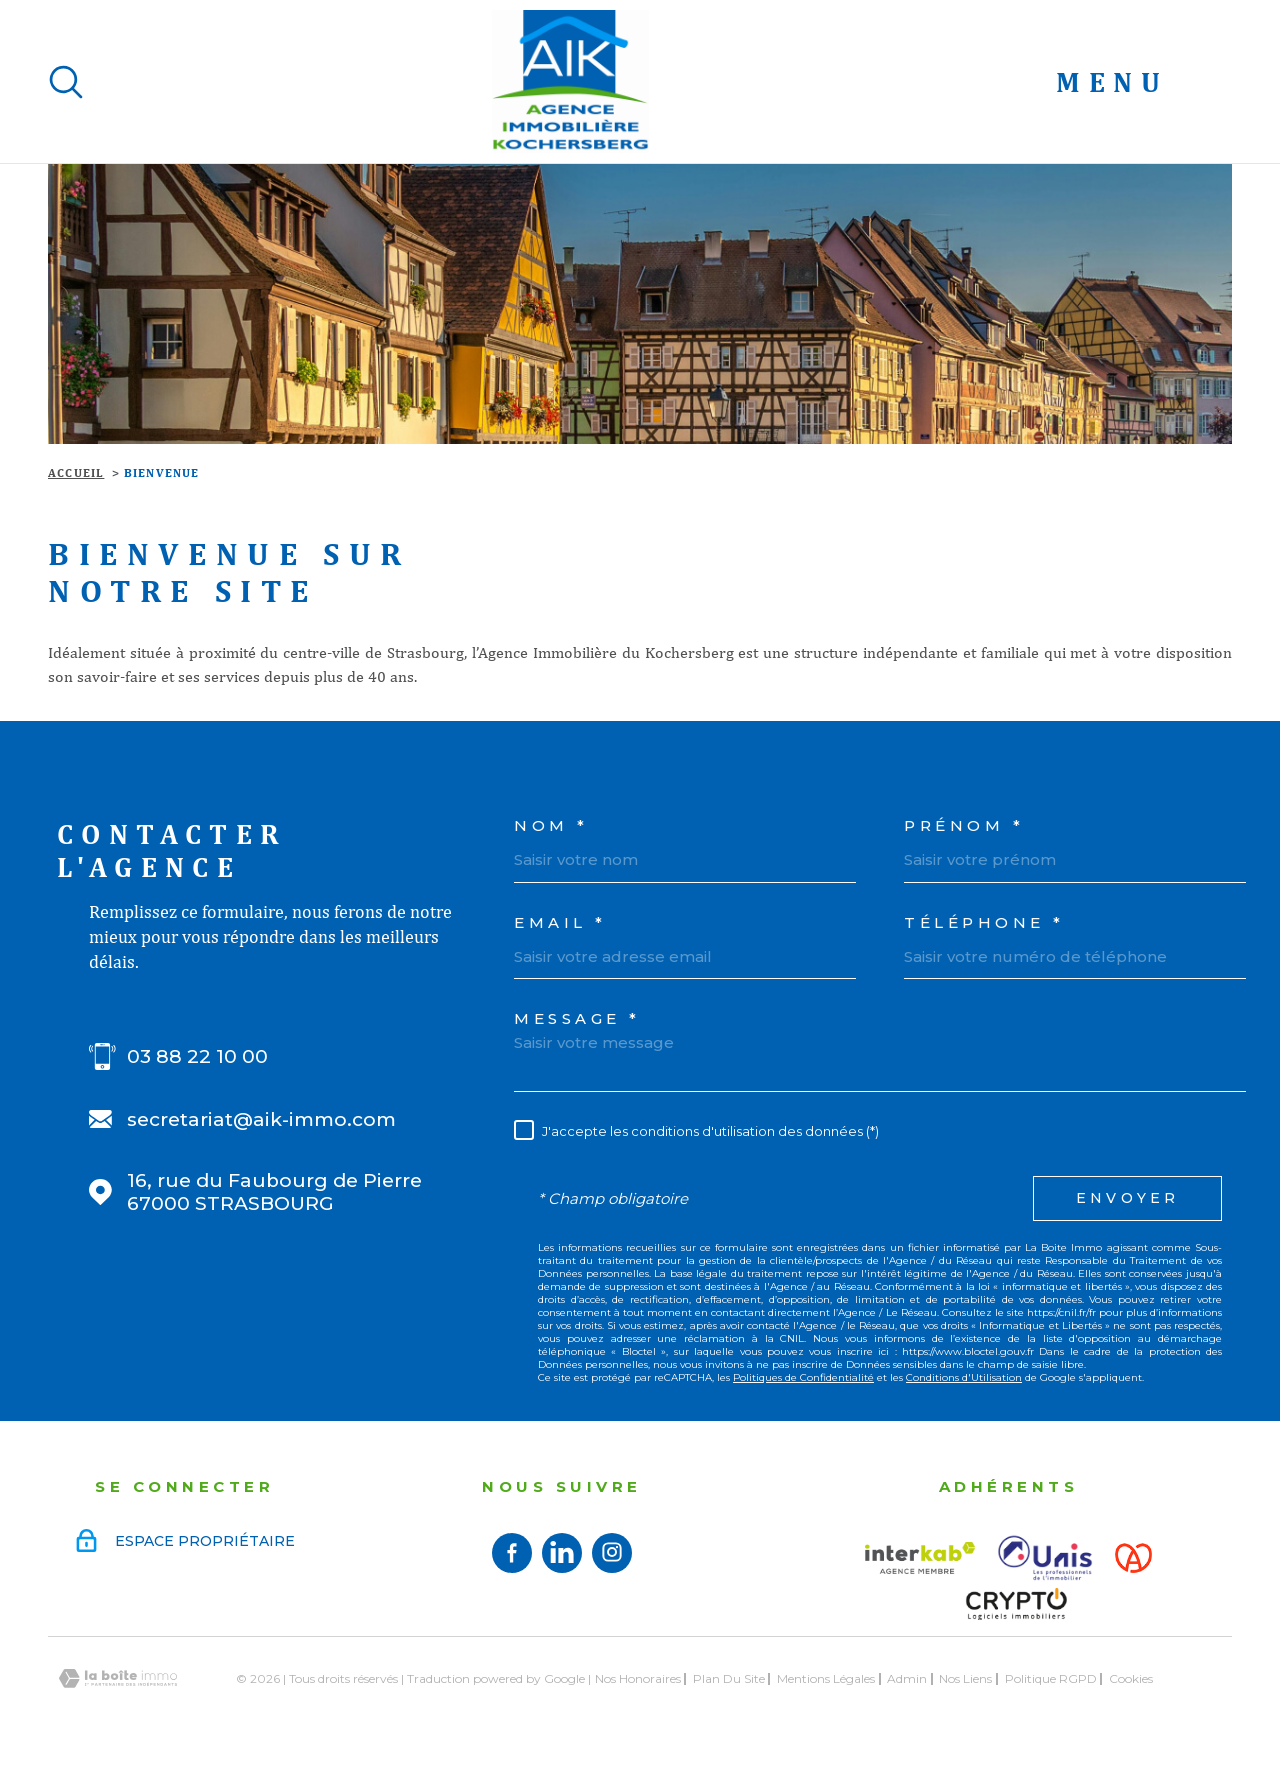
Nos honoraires (638, 1678)
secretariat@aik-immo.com (261, 1119)
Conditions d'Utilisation (964, 1377)
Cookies (1131, 1679)
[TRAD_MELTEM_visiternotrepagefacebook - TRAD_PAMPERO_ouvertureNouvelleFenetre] (512, 1553)
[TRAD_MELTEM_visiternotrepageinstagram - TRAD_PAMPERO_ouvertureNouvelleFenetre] (612, 1553)
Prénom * (964, 825)
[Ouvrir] (66, 82)
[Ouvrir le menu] (1144, 82)
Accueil (76, 473)
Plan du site (729, 1678)
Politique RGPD (1051, 1678)
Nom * (551, 825)
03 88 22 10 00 (197, 1056)
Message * (577, 1018)
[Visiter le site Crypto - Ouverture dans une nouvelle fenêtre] (1016, 1604)
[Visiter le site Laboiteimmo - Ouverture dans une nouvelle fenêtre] (118, 1678)
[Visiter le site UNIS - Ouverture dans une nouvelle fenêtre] (1045, 1558)
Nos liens (965, 1678)
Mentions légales (826, 1678)
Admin (907, 1678)
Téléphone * (984, 922)
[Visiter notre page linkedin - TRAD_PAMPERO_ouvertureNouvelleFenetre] (562, 1553)
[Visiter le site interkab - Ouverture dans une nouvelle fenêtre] (920, 1558)
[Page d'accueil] (570, 81)
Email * (560, 922)
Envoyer (1127, 1198)
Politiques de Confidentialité (803, 1377)
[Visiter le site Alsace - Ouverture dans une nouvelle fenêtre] (1133, 1558)
